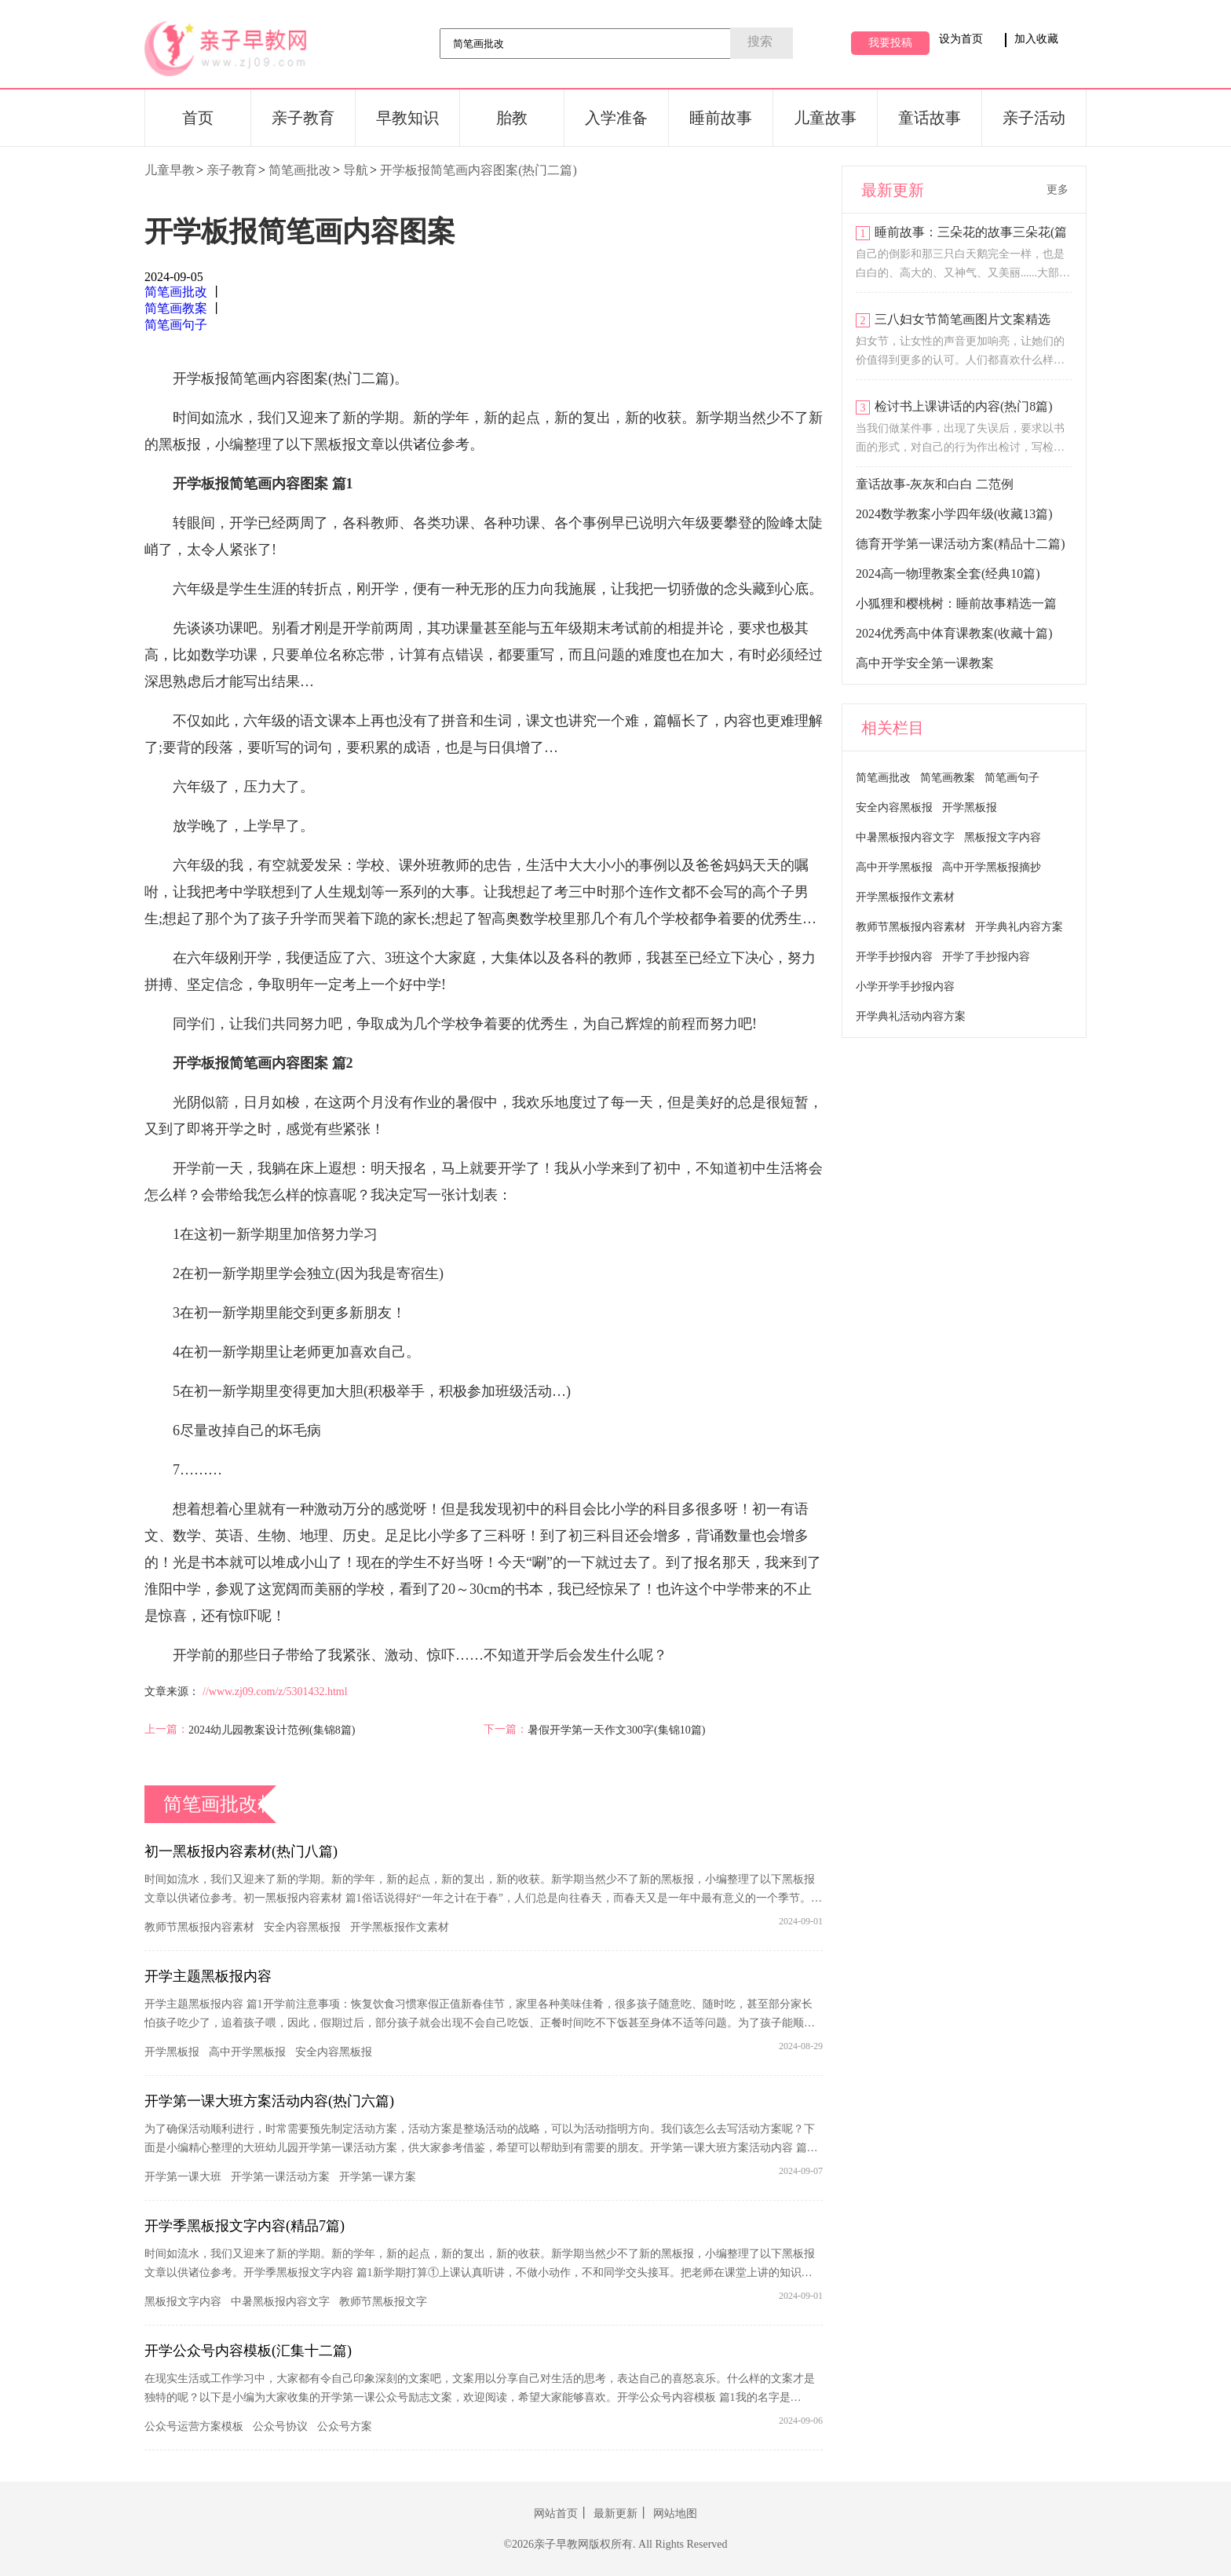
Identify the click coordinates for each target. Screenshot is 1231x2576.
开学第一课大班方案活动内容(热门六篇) (269, 2101)
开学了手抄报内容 (986, 957)
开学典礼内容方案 (1019, 927)
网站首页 (556, 2513)
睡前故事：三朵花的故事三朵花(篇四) (971, 233)
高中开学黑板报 (247, 2052)
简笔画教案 (175, 308)
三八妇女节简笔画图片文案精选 (962, 319)
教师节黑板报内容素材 (199, 1927)
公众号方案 (344, 2426)
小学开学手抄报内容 (905, 986)
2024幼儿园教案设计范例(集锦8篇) (271, 1730)
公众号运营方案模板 (193, 2426)
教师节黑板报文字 (383, 2301)
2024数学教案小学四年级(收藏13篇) (954, 514)
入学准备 (616, 117)
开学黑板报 (171, 2052)
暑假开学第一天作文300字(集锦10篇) (616, 1730)
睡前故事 (720, 117)
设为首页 (961, 39)
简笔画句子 (175, 324)
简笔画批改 (299, 170)
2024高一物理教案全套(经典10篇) (948, 573)
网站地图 (675, 2513)
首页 (198, 117)
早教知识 (407, 117)
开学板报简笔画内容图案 (299, 231)
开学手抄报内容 (894, 957)
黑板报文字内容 (182, 2301)
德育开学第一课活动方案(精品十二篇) (960, 543)
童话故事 (929, 117)
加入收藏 (1036, 39)
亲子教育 (303, 117)
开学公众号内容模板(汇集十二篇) (248, 2351)
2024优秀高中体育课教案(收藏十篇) (954, 633)
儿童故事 (825, 117)
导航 (355, 170)
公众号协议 (280, 2426)
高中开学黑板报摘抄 (991, 867)
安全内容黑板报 (302, 1927)
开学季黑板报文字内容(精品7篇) (244, 2226)
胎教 (512, 117)
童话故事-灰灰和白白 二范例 (935, 484)
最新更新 (615, 2513)
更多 (1057, 189)
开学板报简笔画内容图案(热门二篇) (478, 170)
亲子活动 (1034, 117)
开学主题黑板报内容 (208, 1976)
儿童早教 (169, 170)
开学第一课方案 (377, 2177)
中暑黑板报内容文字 (280, 2301)
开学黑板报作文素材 (399, 1927)
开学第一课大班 (182, 2177)
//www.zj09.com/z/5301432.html (275, 1691)
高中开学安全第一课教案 (925, 663)
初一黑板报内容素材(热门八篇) (241, 1851)
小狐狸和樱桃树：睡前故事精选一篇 (956, 603)
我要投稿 (890, 43)
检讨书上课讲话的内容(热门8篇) (964, 406)
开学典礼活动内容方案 (911, 1016)
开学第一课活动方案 (280, 2177)
